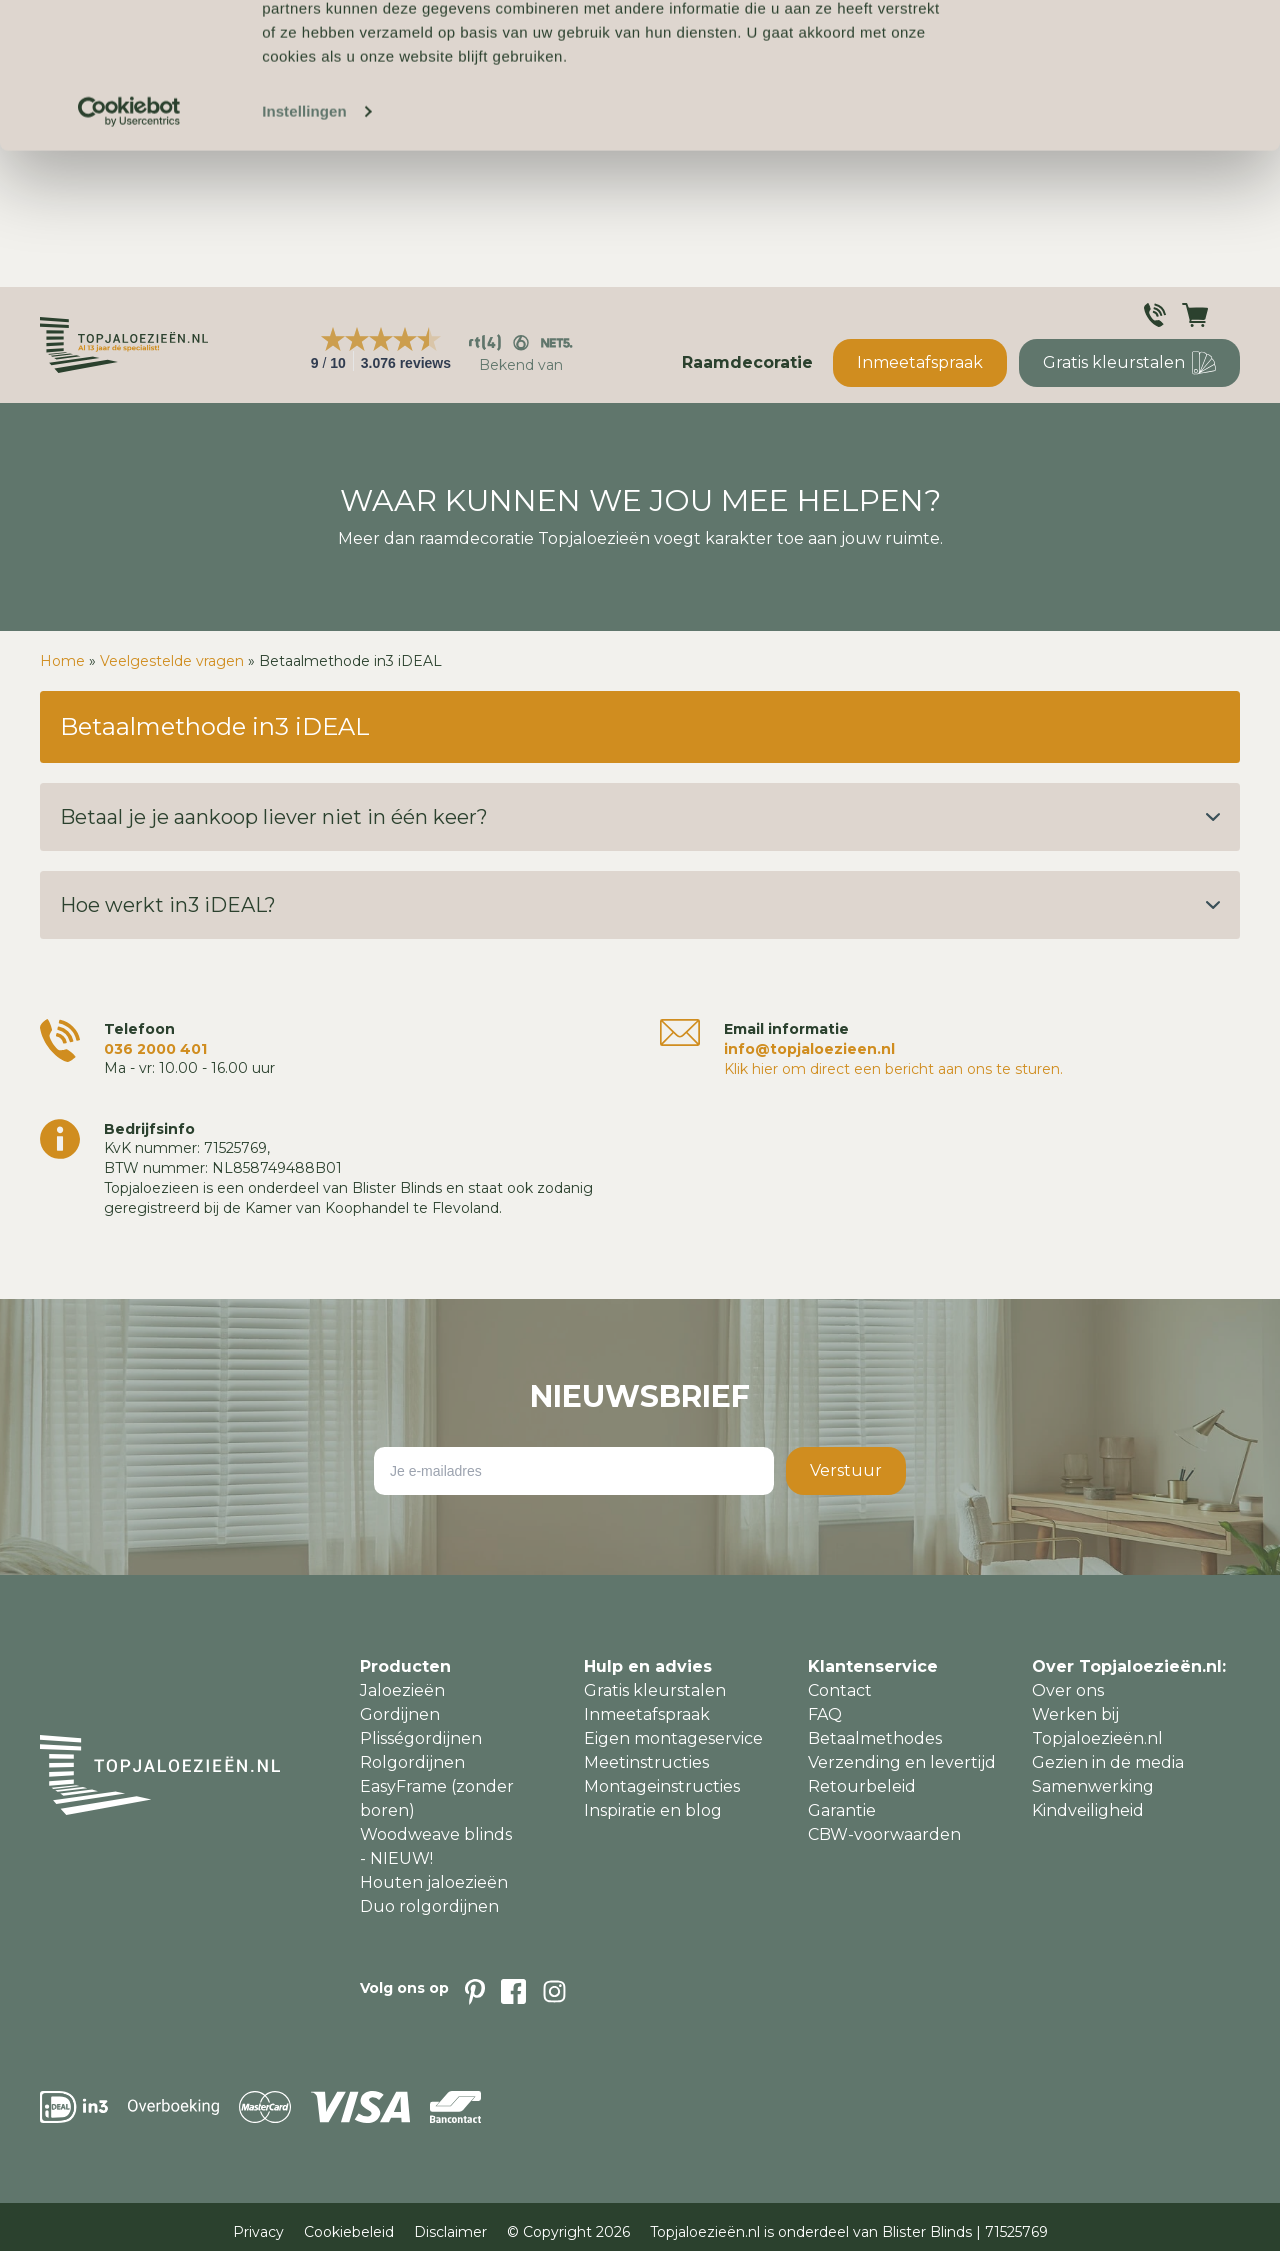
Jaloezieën (402, 1690)
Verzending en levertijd (902, 1762)
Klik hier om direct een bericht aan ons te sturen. (893, 1069)
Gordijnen (400, 1714)
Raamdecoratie (747, 362)
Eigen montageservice (673, 1738)
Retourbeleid (862, 1786)
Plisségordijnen (421, 1738)
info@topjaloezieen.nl (809, 1049)
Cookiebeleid (349, 2232)
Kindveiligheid (1088, 1810)
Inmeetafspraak (920, 362)
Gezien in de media (1108, 1762)
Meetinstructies (646, 1762)
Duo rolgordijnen (429, 1906)
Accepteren (1113, 49)
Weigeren (1113, 108)
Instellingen (304, 247)
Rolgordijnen (412, 1762)
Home (62, 661)
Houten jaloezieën (434, 1882)
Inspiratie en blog (653, 1810)
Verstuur (846, 1470)
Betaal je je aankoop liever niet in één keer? (640, 817)
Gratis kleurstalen (1129, 363)
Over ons (1068, 1690)
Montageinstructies (662, 1786)
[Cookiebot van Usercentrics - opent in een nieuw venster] (129, 248)
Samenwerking (1093, 1786)
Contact (840, 1690)
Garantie (842, 1810)
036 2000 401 (155, 1049)
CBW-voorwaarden (884, 1834)
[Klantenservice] (1155, 315)
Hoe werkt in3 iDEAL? (640, 905)
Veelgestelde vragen (172, 661)
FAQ (825, 1714)
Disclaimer (450, 2232)
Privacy (258, 2232)
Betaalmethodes (875, 1738)
